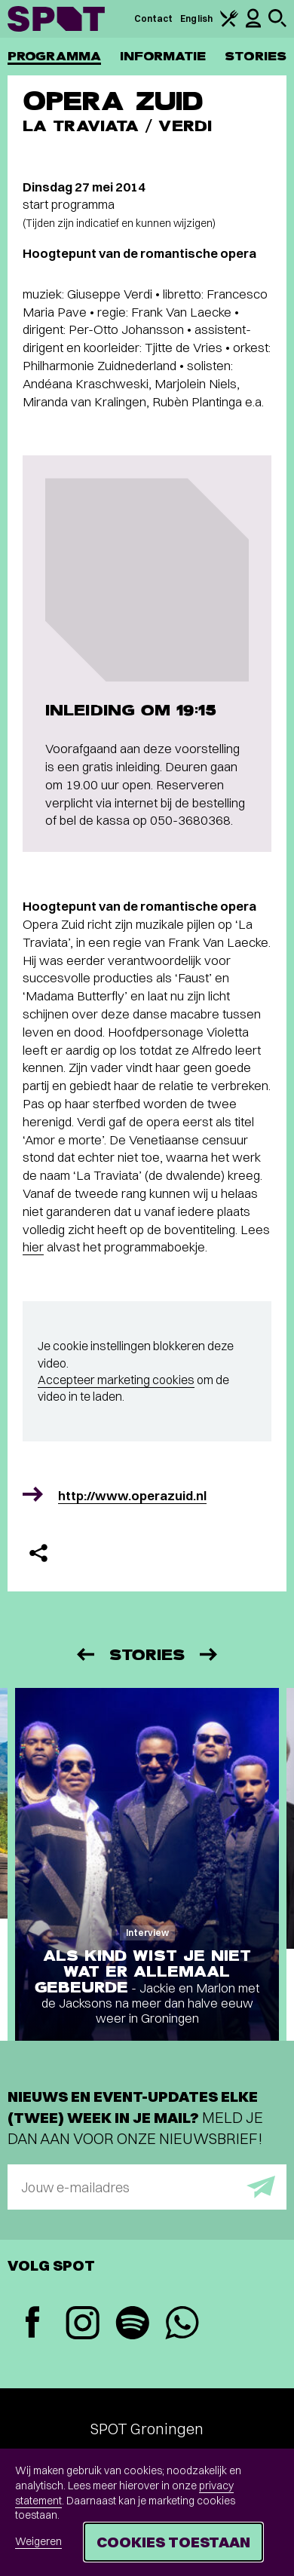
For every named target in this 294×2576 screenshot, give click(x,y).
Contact (153, 18)
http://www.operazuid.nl (132, 1495)
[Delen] (38, 1553)
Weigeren (38, 2541)
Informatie (163, 56)
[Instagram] (82, 2324)
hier (33, 1246)
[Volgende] (209, 1654)
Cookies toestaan (173, 2541)
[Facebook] (32, 2324)
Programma (54, 56)
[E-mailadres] (147, 2187)
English (196, 18)
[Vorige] (84, 1654)
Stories (255, 56)
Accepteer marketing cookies (116, 1379)
